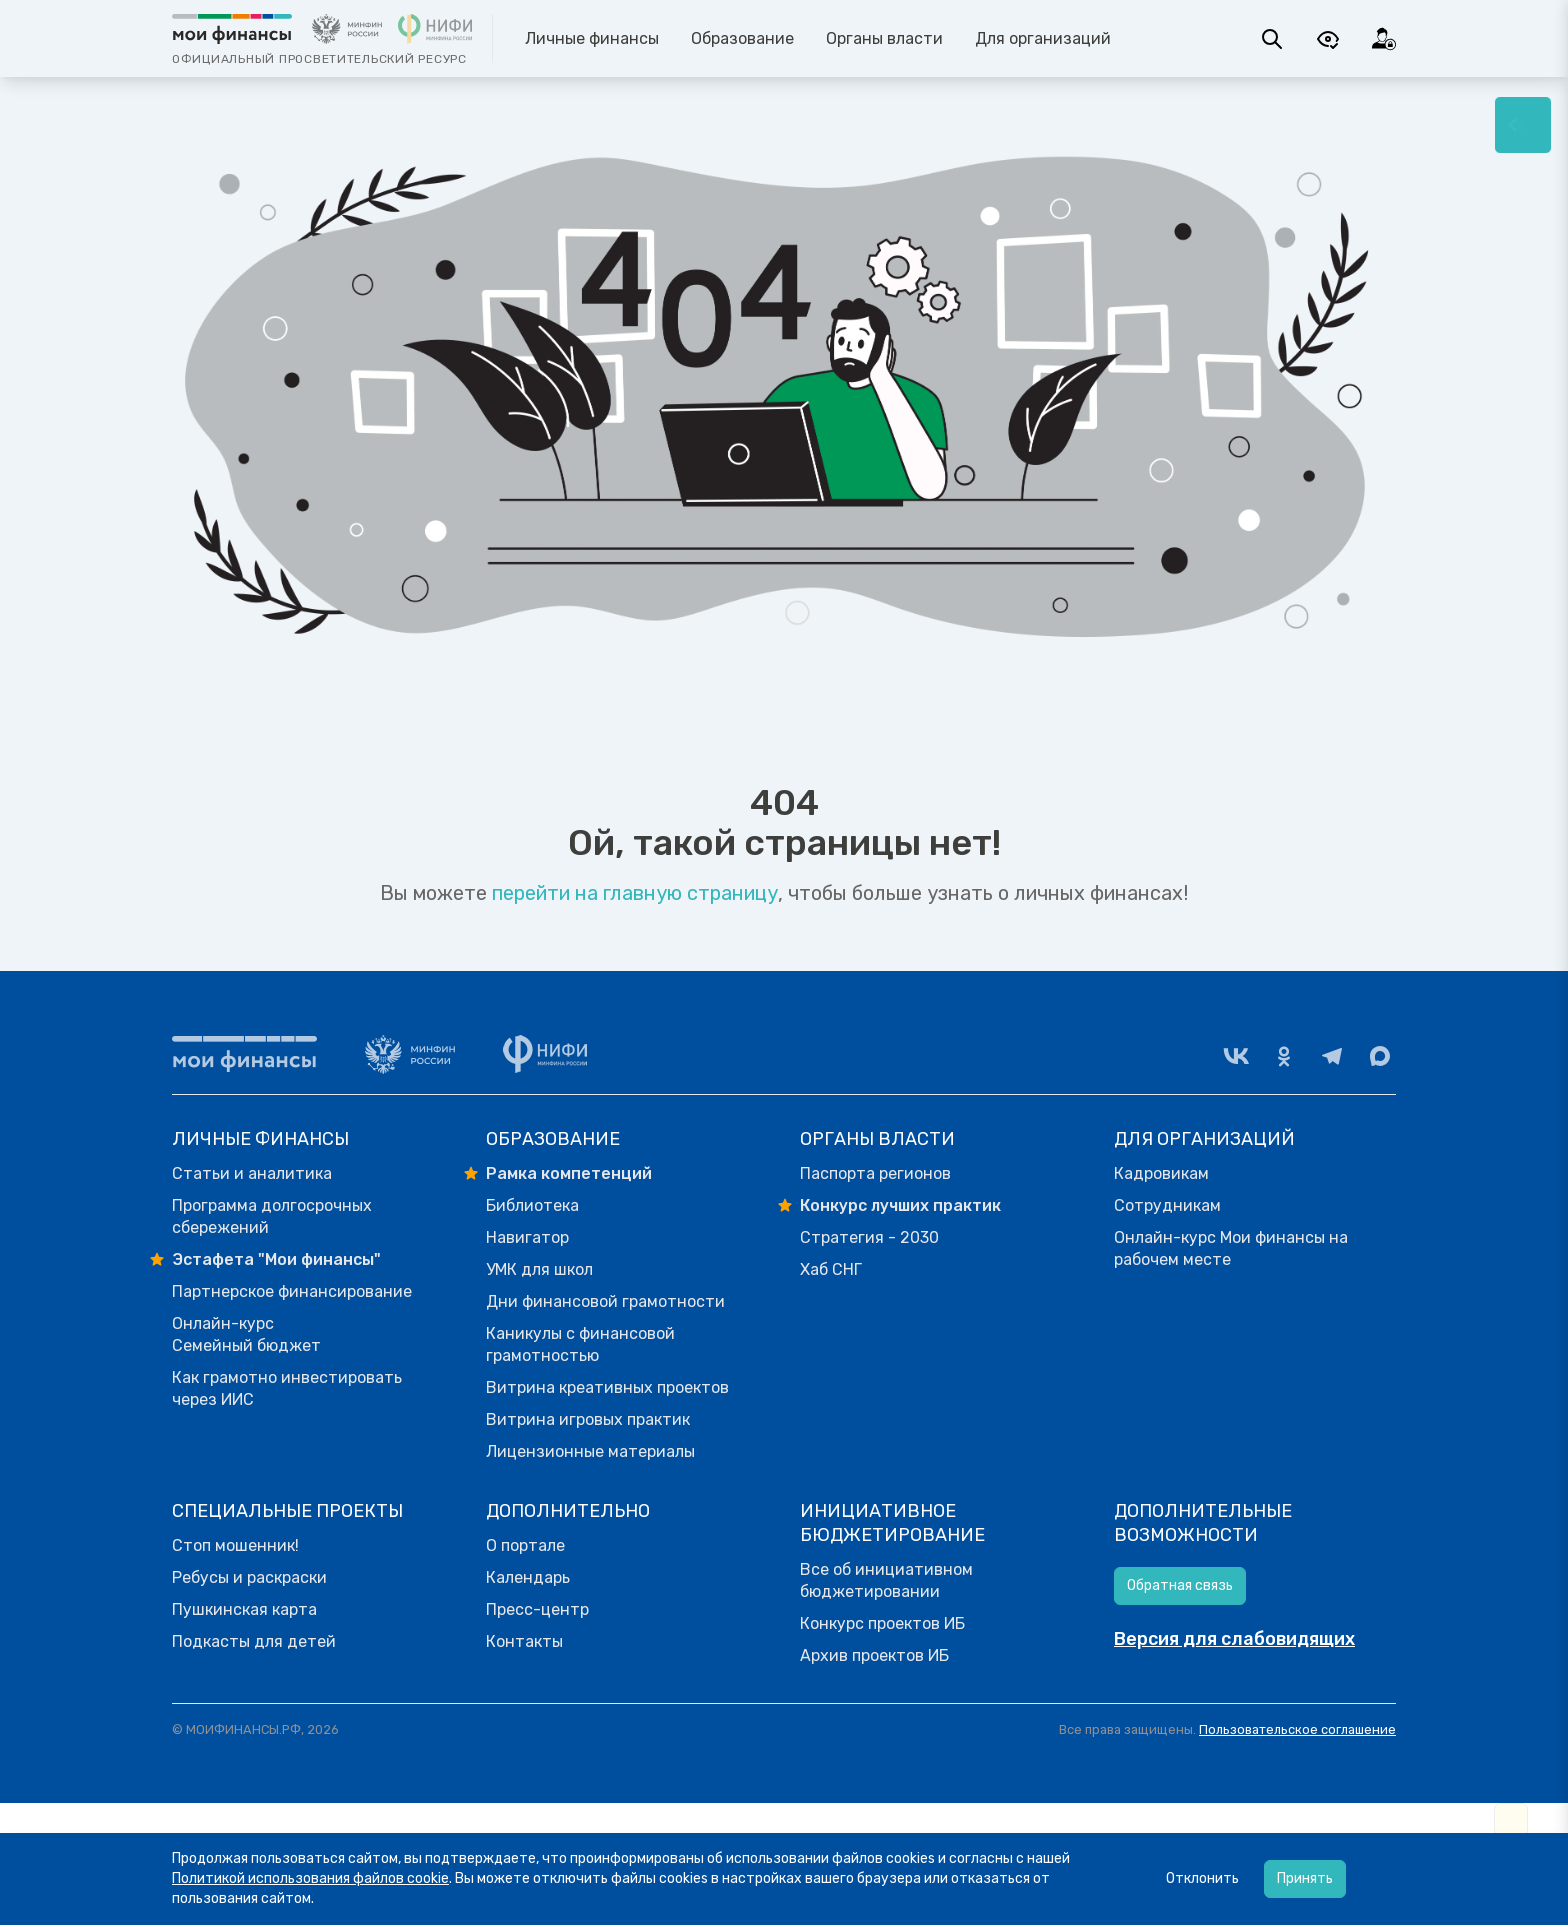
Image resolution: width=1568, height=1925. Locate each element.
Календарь (528, 1577)
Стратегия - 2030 (869, 1237)
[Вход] (1384, 39)
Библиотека (532, 1205)
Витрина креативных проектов (607, 1387)
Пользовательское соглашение (1297, 1729)
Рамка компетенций (569, 1173)
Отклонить (1202, 1878)
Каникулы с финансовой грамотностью (580, 1344)
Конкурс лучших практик (900, 1205)
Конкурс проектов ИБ (882, 1623)
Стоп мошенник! (235, 1545)
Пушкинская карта (244, 1609)
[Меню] (1523, 125)
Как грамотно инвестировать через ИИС (287, 1388)
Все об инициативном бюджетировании (886, 1580)
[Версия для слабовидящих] (1328, 39)
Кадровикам (1161, 1173)
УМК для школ (539, 1269)
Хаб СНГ (831, 1269)
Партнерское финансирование (292, 1291)
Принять (1305, 1878)
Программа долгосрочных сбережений (272, 1216)
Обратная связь (1180, 1585)
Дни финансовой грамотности (605, 1301)
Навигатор (527, 1237)
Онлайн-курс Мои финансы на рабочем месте (1231, 1248)
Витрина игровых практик (588, 1419)
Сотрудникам (1167, 1205)
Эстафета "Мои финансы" (276, 1259)
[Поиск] (1272, 39)
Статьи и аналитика (252, 1173)
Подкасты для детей (254, 1641)
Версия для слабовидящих (1234, 1639)
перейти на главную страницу (635, 893)
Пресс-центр (537, 1609)
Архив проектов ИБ (874, 1655)
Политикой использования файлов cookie (310, 1878)
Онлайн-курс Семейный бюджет (246, 1334)
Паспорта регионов (875, 1173)
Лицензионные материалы (590, 1451)
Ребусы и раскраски (249, 1577)
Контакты (524, 1641)
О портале (525, 1545)
